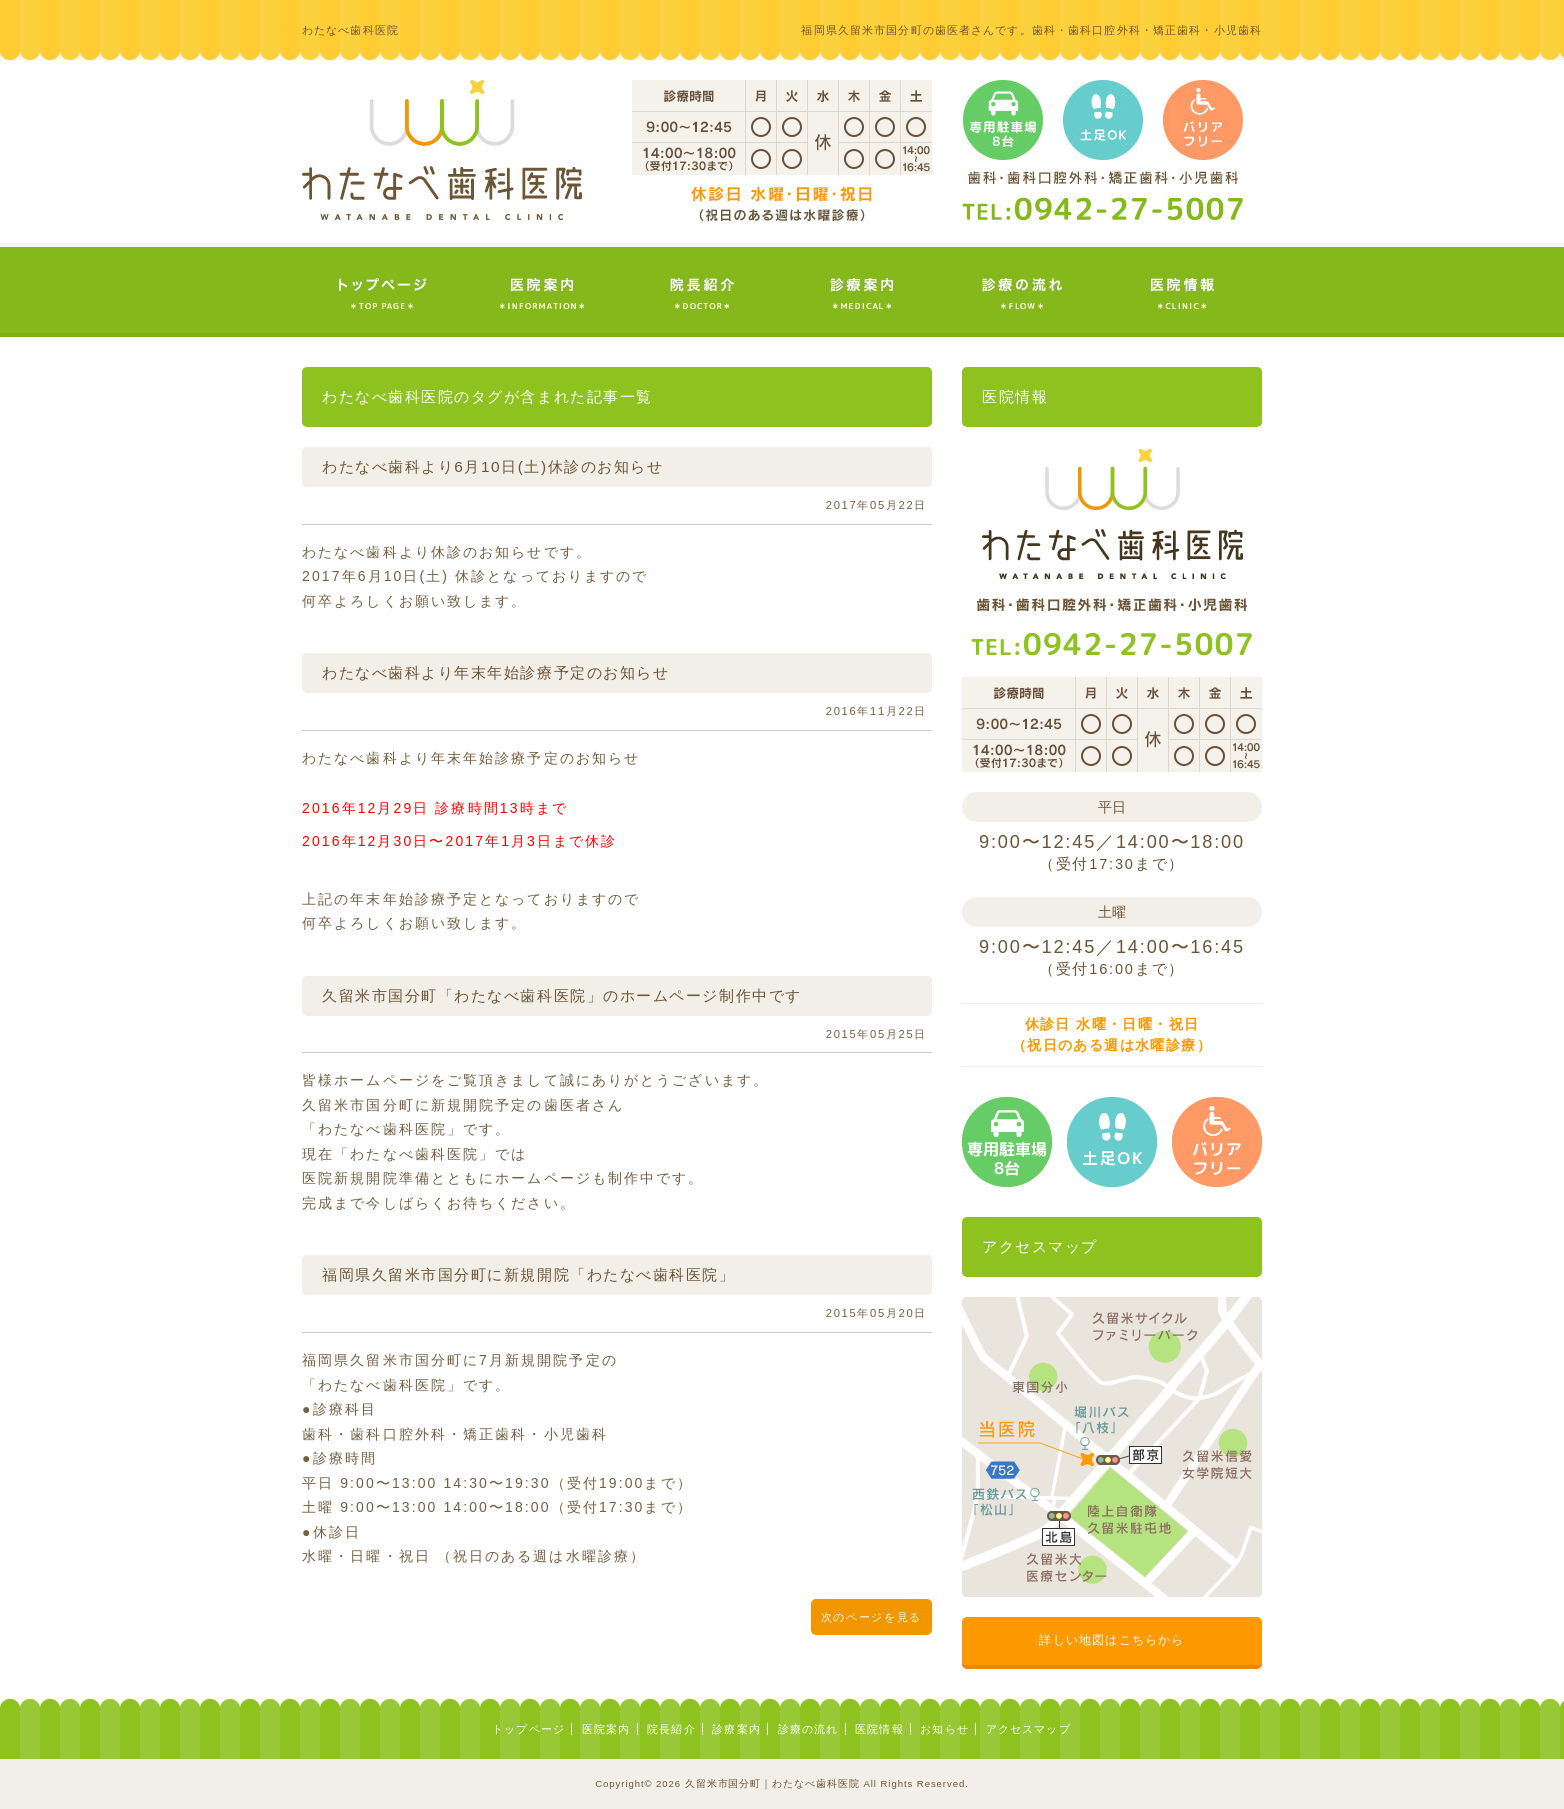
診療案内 (736, 1729)
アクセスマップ (1028, 1729)
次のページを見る (871, 1617)
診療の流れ (808, 1729)
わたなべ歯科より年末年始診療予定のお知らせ (495, 672)
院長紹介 (671, 1729)
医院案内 (606, 1729)
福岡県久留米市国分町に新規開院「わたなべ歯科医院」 (529, 1274)
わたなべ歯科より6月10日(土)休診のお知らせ (492, 466)
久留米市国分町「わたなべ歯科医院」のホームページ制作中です (562, 995)
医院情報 (879, 1729)
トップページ (528, 1729)
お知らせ (944, 1729)
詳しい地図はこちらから (1111, 1640)
